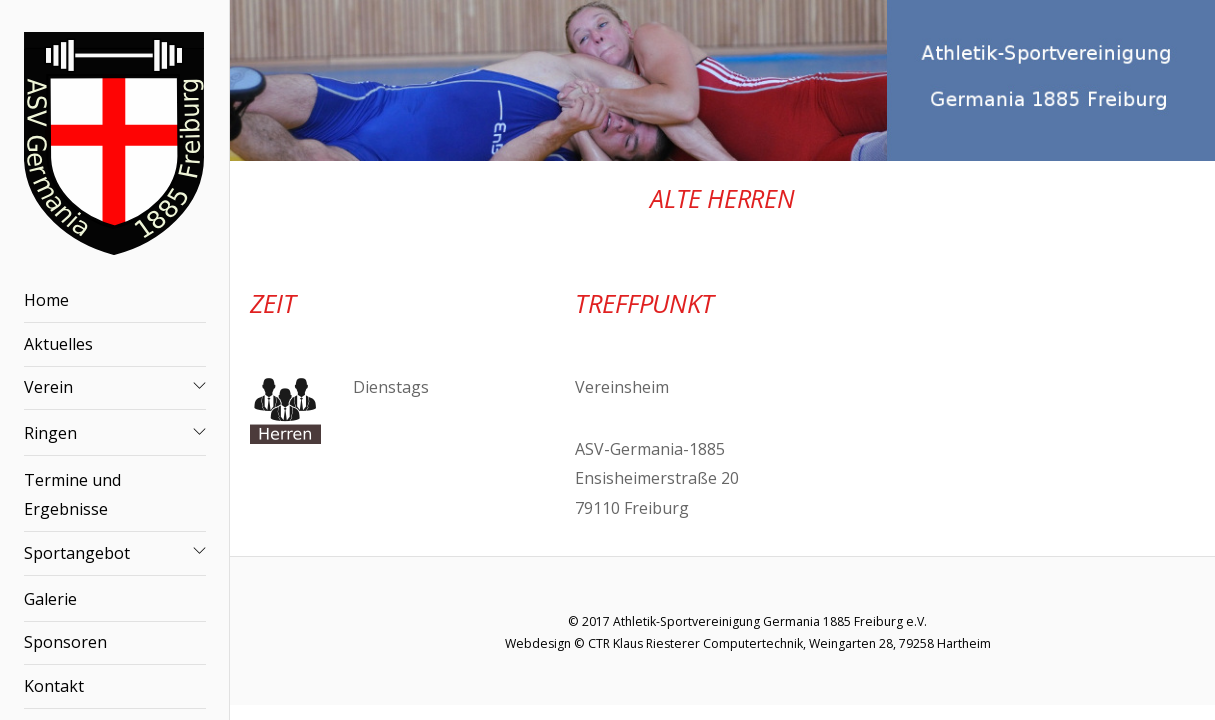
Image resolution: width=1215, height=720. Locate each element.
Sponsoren (65, 642)
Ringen (50, 433)
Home (46, 300)
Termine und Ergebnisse (72, 495)
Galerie (50, 599)
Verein (48, 387)
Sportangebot (77, 553)
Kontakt (54, 686)
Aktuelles (58, 344)
